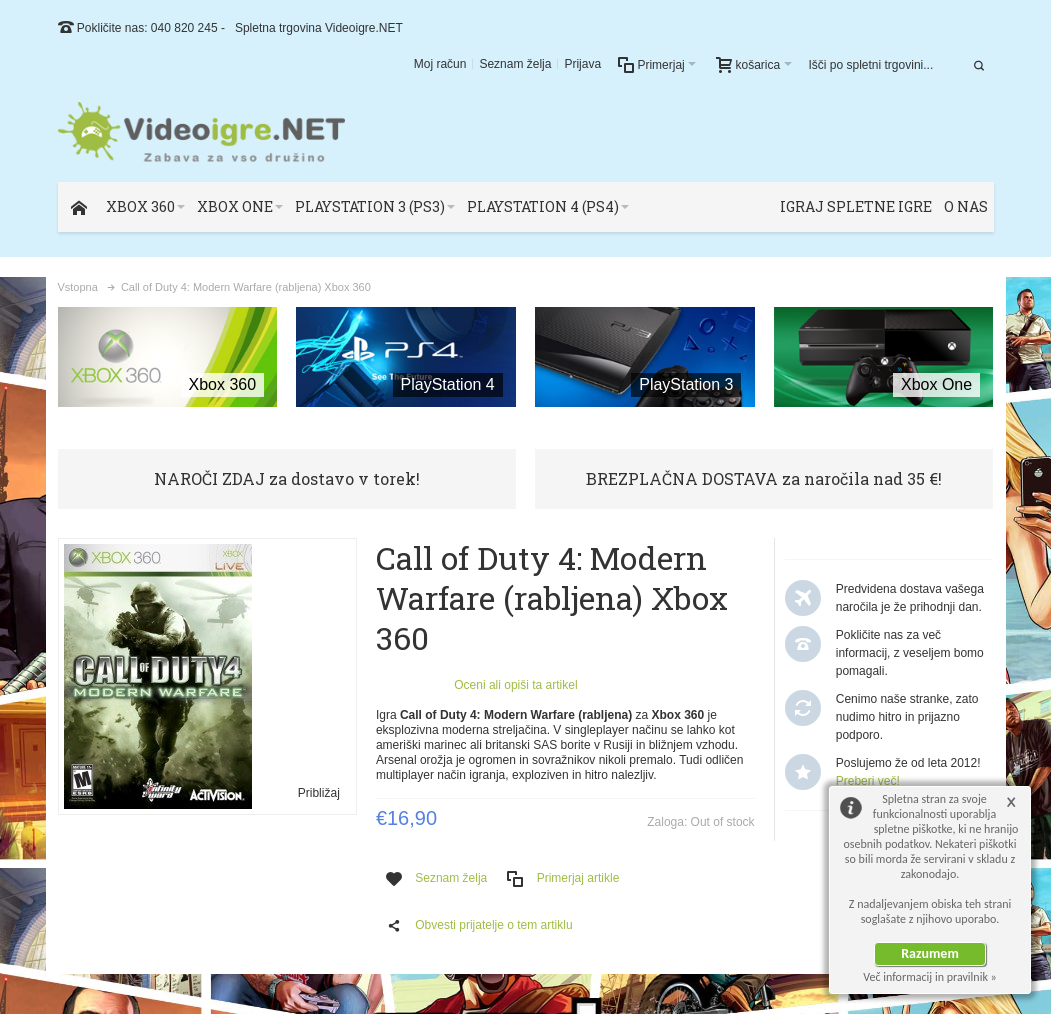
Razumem (930, 953)
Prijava (582, 64)
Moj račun (440, 64)
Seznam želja (515, 64)
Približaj (319, 793)
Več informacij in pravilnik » (930, 977)
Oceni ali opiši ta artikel (515, 685)
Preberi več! (868, 781)
